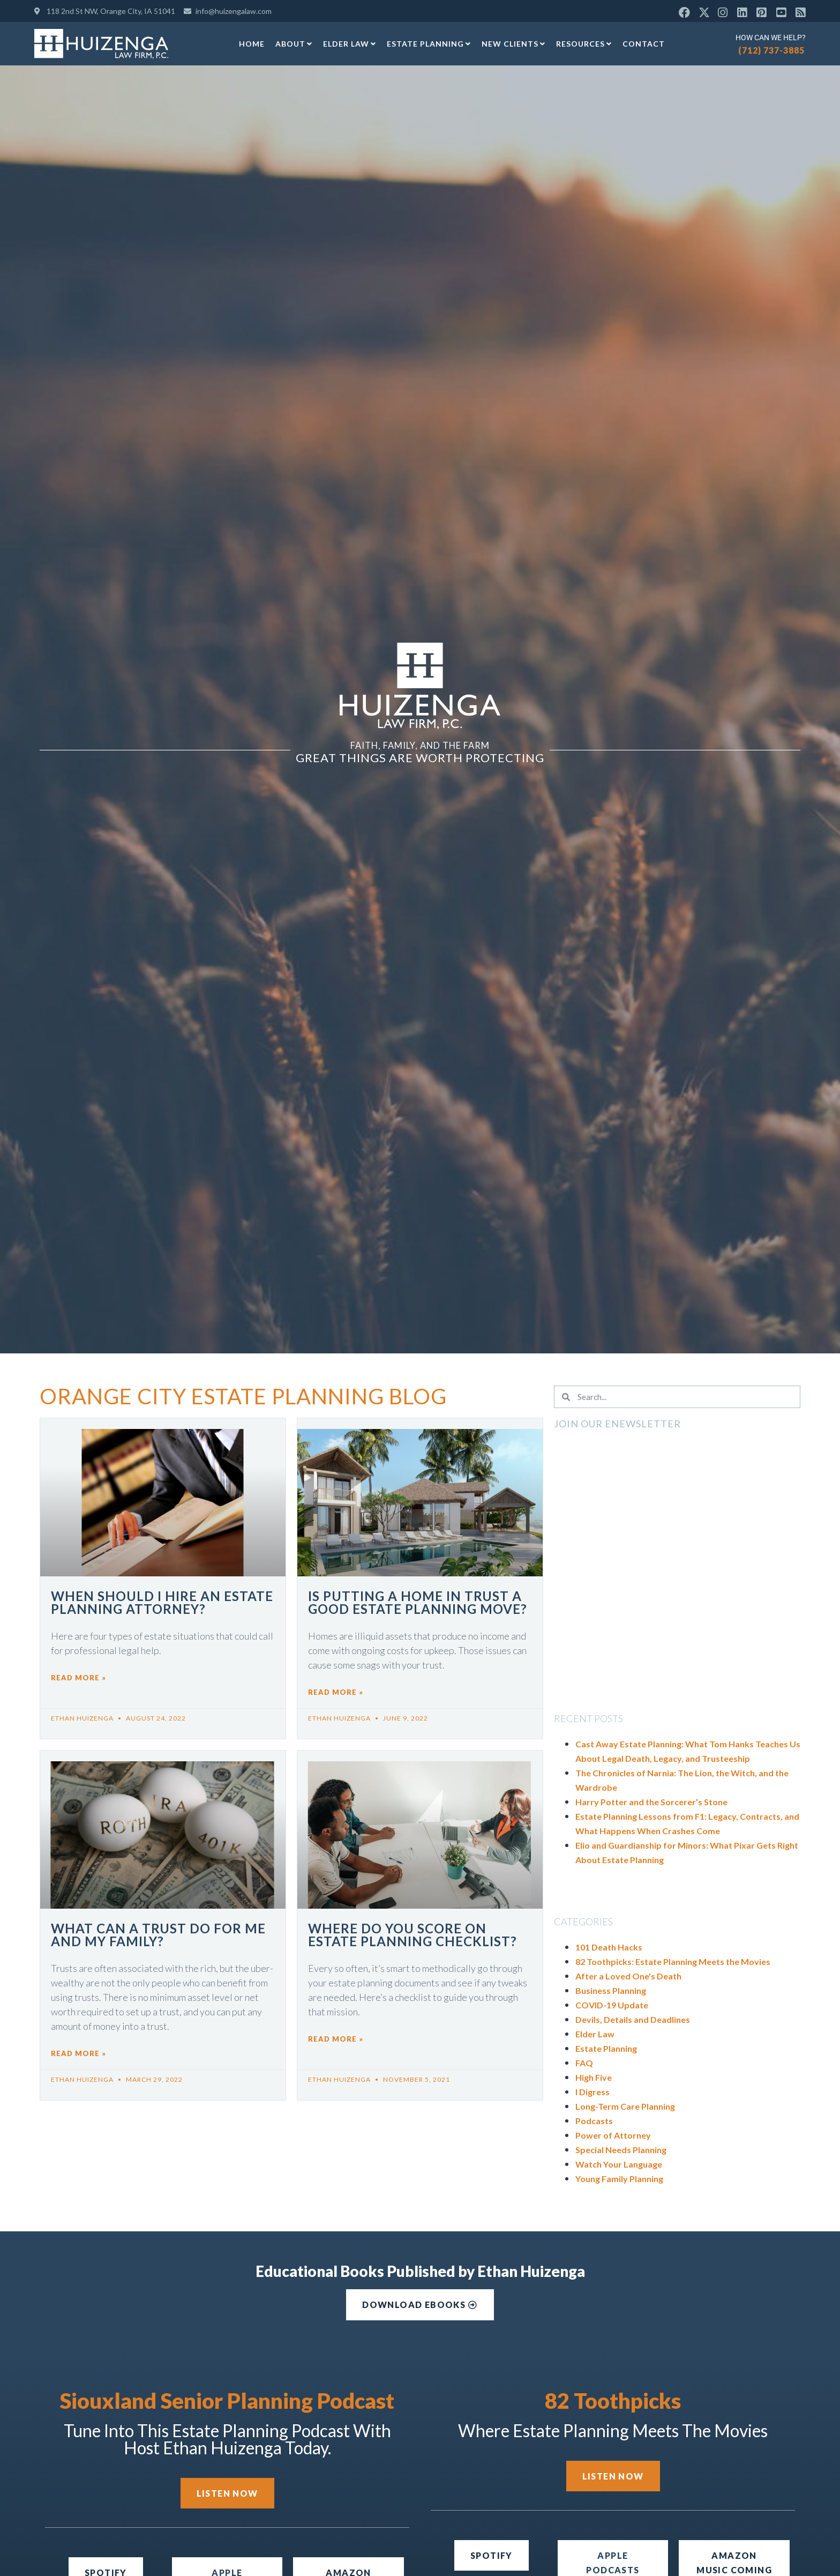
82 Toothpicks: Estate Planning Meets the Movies (672, 1961)
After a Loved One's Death (628, 1976)
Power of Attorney (613, 2135)
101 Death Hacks (608, 1947)
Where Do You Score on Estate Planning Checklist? (412, 1934)
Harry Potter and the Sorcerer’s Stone (651, 1802)
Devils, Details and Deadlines (632, 2019)
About (293, 44)
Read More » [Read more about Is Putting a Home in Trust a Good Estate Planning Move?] (335, 1692)
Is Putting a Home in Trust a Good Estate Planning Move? (417, 1602)
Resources (584, 44)
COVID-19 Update (611, 2005)
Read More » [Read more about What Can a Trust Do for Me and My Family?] (78, 2053)
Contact (643, 43)
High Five (593, 2077)
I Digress (592, 2092)
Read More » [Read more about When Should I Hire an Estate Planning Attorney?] (78, 1677)
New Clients (513, 44)
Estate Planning (429, 44)
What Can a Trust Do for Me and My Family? (158, 1934)
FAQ (584, 2063)
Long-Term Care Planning (625, 2106)
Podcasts (594, 2121)
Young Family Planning (619, 2178)
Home (252, 43)
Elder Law (349, 44)
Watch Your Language (618, 2164)
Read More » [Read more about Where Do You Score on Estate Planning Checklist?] (335, 2039)
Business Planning (610, 1990)
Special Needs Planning (620, 2150)
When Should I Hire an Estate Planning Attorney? (162, 1602)
